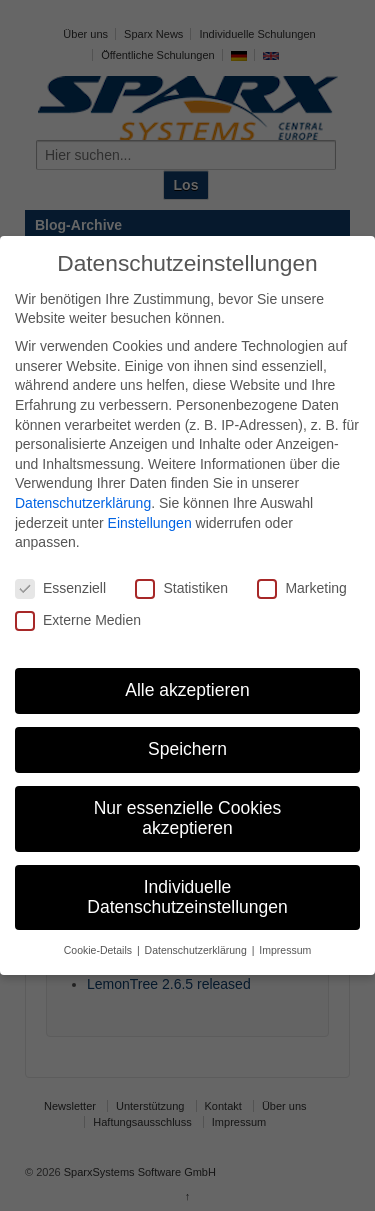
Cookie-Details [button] (99, 950)
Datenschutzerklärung (83, 503)
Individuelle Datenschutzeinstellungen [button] (187, 897)
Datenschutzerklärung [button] (197, 950)
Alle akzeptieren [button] (187, 690)
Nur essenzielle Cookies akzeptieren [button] (188, 818)
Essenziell (60, 588)
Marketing (301, 588)
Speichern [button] (187, 749)
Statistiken (181, 588)
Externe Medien (78, 620)
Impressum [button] (285, 950)
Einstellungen (150, 523)
